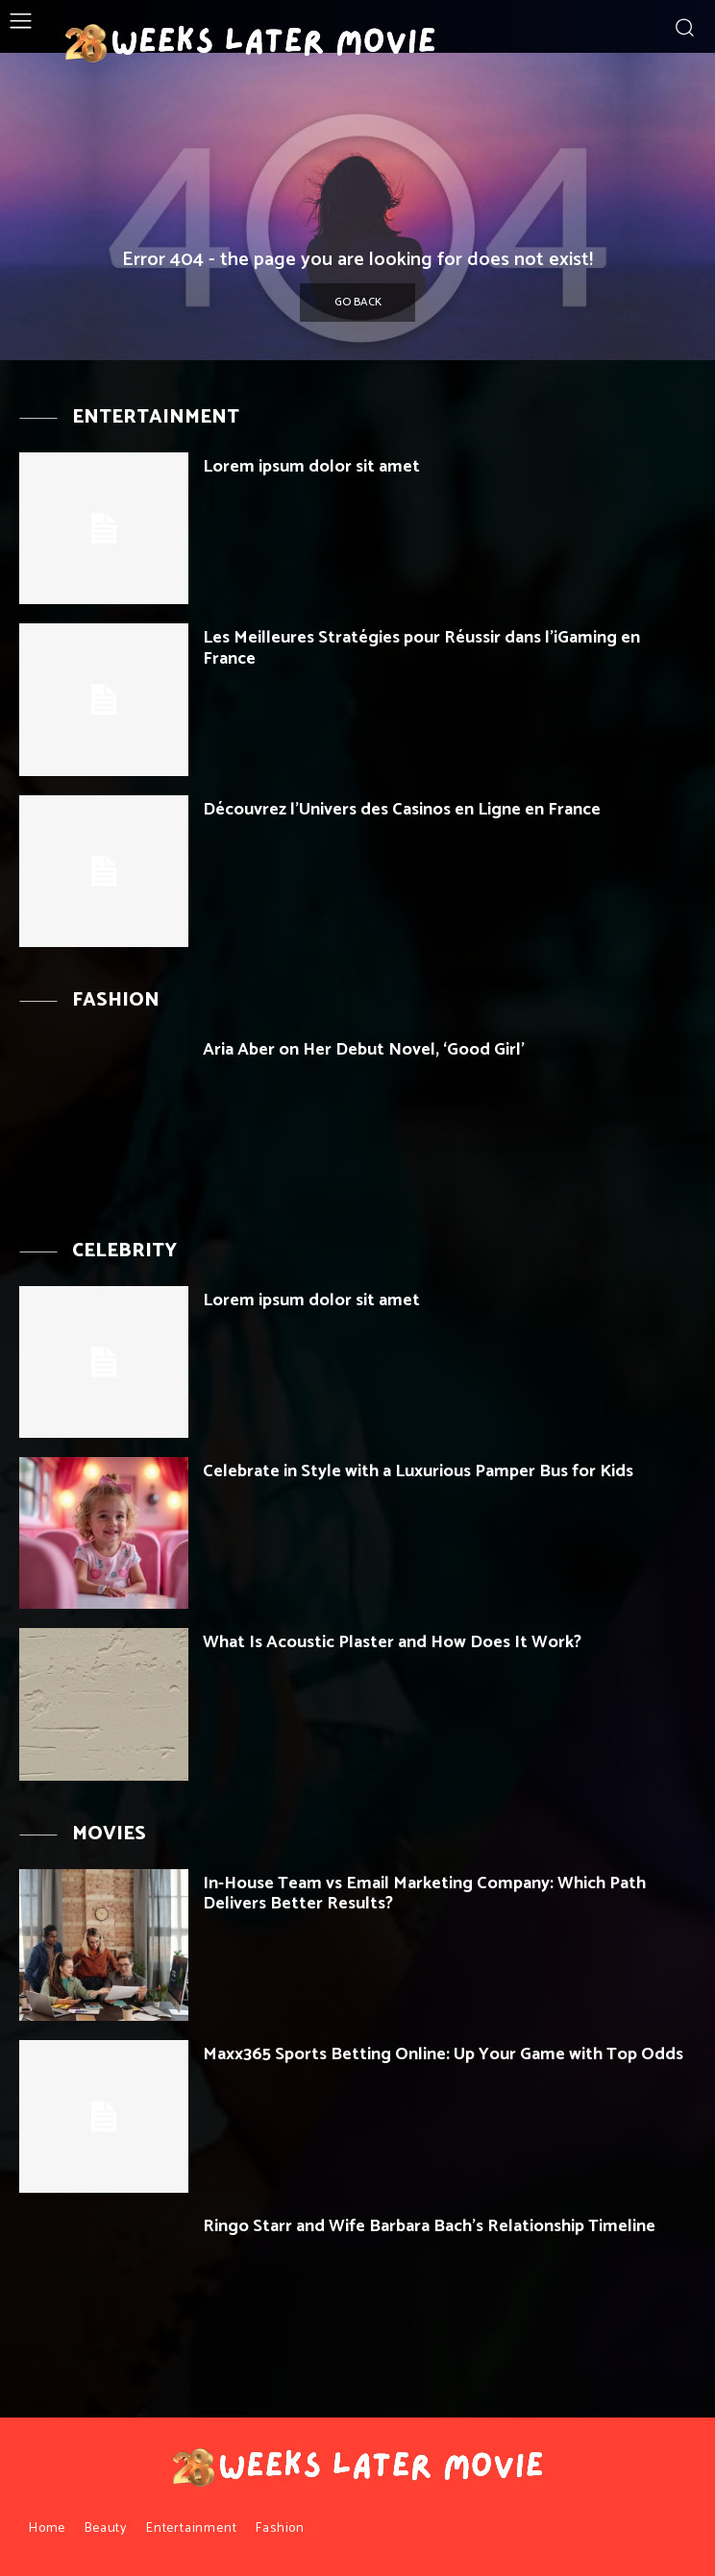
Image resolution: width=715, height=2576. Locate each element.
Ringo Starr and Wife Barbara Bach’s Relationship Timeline (429, 2226)
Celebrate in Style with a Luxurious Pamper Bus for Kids (418, 1471)
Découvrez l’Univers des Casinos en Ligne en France (402, 809)
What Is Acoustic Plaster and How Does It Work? (392, 1642)
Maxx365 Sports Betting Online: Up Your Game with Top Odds (443, 2054)
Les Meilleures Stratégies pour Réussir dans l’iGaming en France (421, 648)
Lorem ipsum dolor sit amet (311, 466)
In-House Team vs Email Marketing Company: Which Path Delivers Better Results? (424, 1894)
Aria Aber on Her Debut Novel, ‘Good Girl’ (364, 1049)
